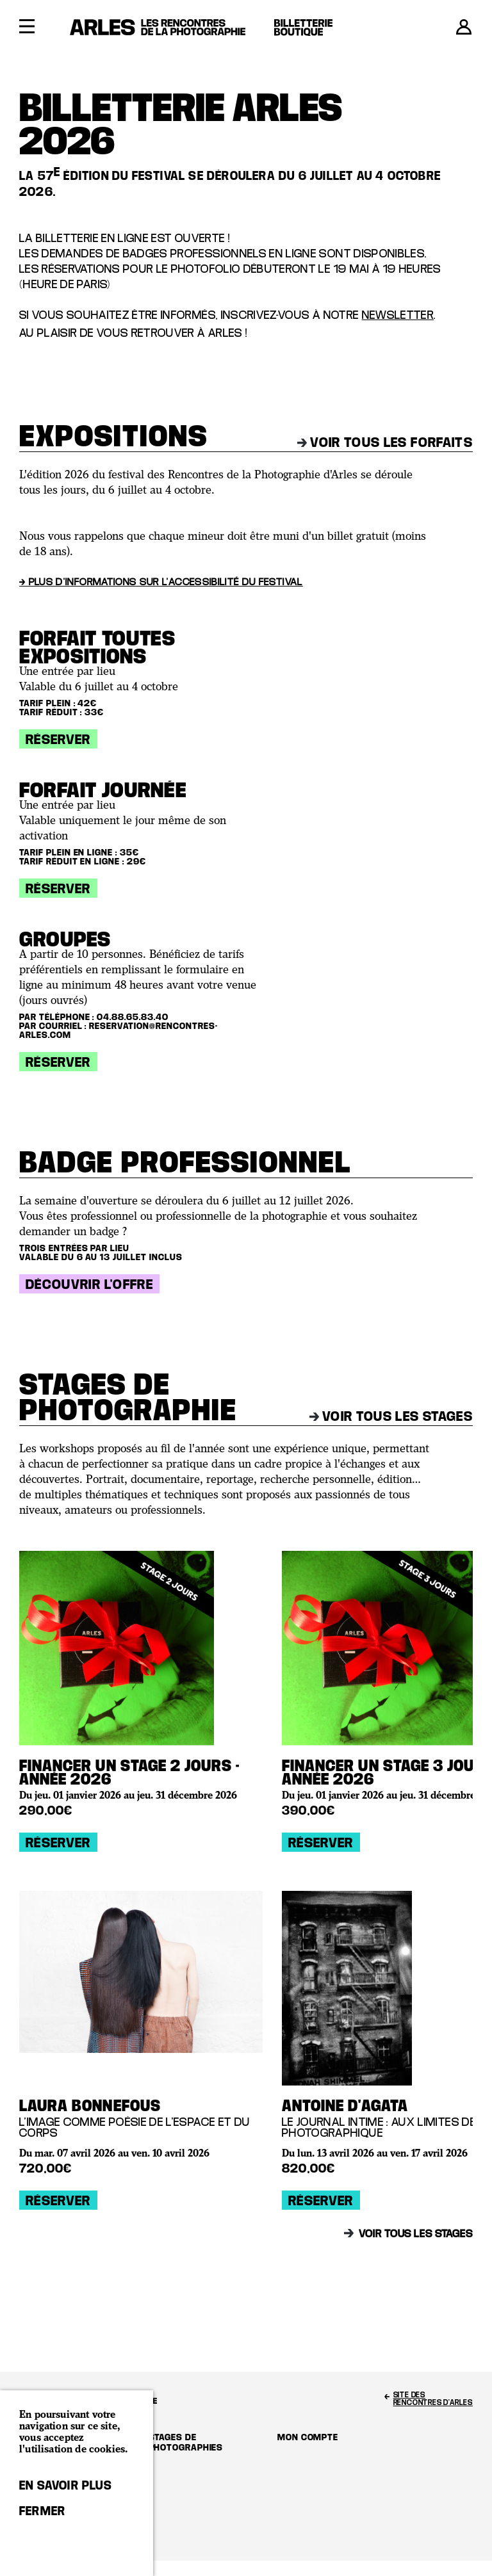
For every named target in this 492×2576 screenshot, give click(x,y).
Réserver (58, 739)
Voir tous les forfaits (385, 441)
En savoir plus (65, 2485)
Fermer (42, 2510)
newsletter (398, 314)
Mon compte (307, 2437)
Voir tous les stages (391, 1415)
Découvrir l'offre (89, 1283)
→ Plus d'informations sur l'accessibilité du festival (161, 581)
